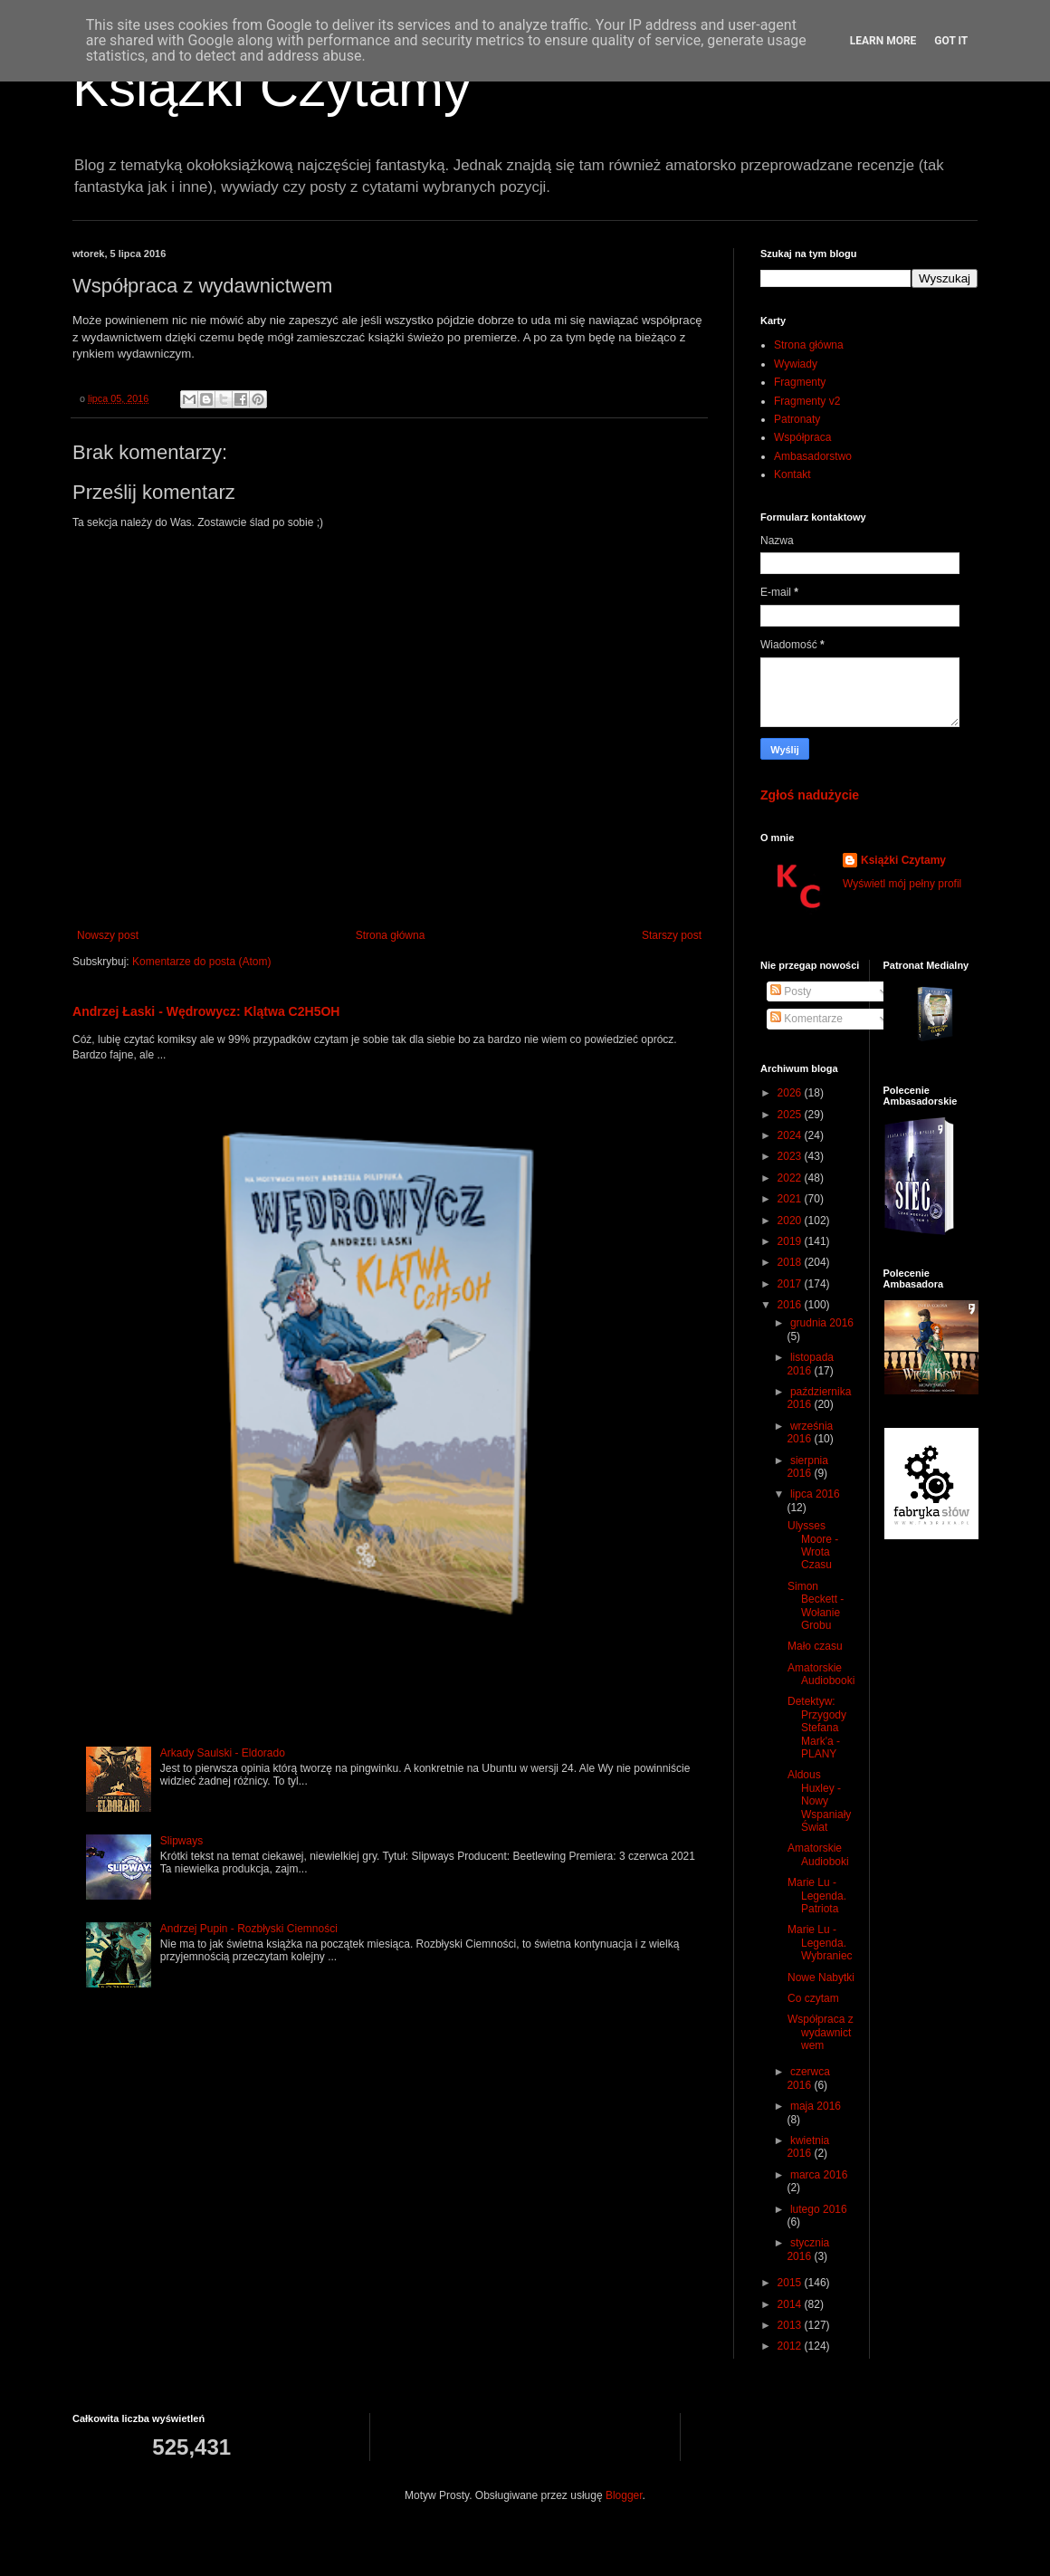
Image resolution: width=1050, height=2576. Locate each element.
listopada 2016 (810, 1363)
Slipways (181, 1840)
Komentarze (806, 1018)
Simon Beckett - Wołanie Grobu (816, 1606)
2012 (791, 2346)
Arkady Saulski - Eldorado (222, 1753)
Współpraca (802, 437)
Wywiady (795, 364)
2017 (791, 1284)
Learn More (883, 40)
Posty (790, 991)
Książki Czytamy (271, 87)
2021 (791, 1198)
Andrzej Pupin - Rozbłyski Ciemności (249, 1928)
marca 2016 (818, 2175)
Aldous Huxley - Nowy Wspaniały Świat (819, 1801)
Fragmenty (800, 382)
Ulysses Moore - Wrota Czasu (813, 1545)
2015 (791, 2282)
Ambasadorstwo (813, 456)
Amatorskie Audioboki (818, 1854)
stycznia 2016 (808, 2249)
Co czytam (813, 1998)
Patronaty (797, 419)
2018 (791, 1262)
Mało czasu (815, 1646)
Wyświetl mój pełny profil (902, 883)
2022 (791, 1178)
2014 (791, 2304)
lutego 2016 (818, 2209)
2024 (791, 1135)
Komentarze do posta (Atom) (201, 961)
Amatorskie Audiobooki (821, 1674)
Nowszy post (107, 935)
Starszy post (672, 935)
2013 (791, 2325)
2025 (791, 1114)
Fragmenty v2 (807, 401)
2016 (791, 1304)
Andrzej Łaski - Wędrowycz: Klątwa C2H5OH (206, 1011)
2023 (791, 1156)
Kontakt (792, 474)
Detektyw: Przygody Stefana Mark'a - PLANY (817, 1727)
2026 (791, 1093)
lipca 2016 (815, 1494)
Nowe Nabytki (821, 1977)
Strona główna (390, 935)
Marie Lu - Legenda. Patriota (817, 1895)
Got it (951, 40)
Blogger (624, 2495)
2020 (791, 1220)
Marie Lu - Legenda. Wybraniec (820, 1942)
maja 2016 (815, 2106)
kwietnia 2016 (808, 2146)
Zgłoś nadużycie (809, 795)
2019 (791, 1241)
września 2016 (810, 1432)
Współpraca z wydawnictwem (821, 2032)
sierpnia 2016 (807, 1467)
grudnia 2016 (822, 1323)
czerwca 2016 (808, 2078)
